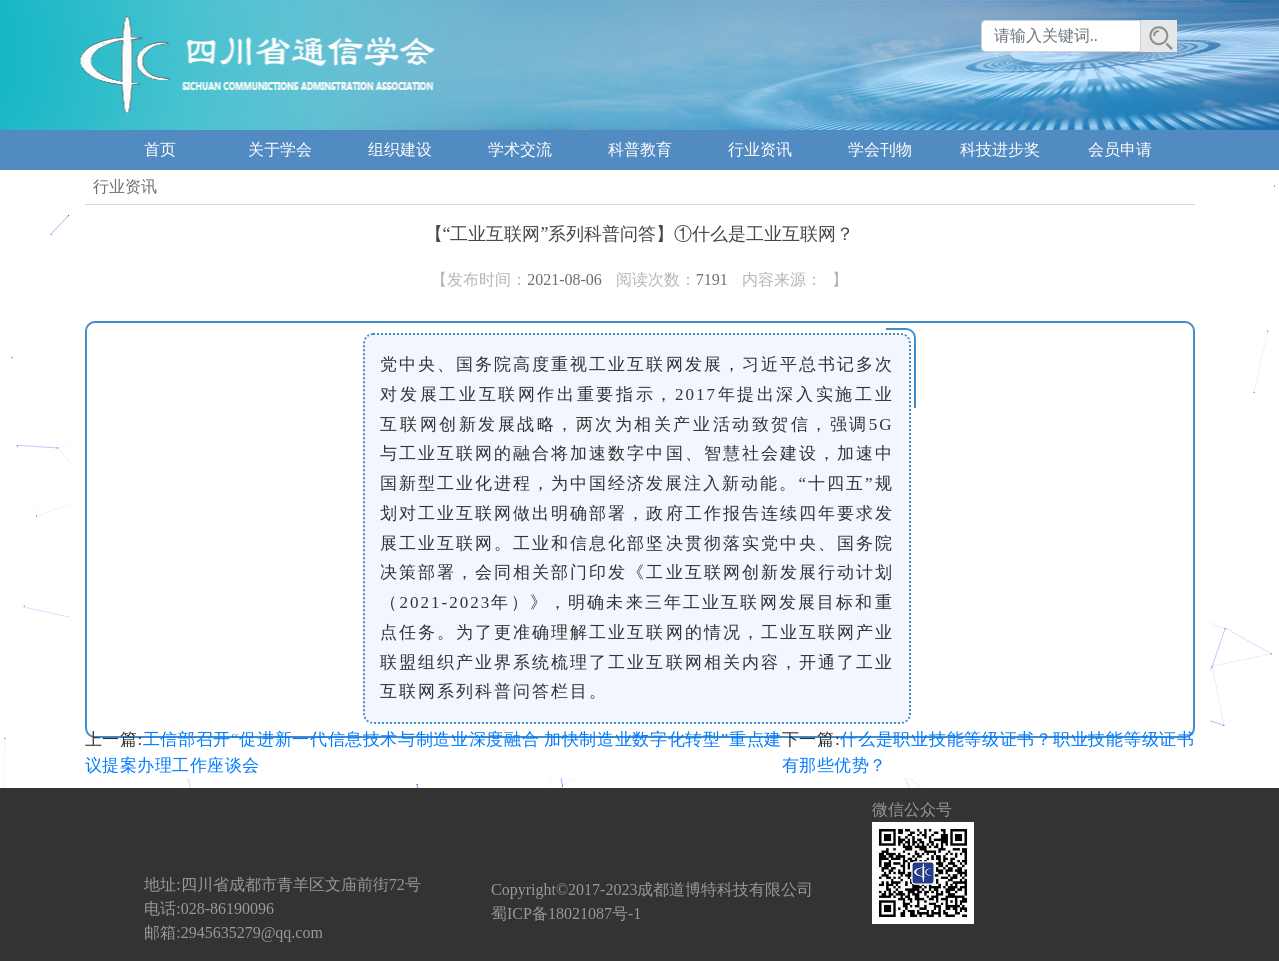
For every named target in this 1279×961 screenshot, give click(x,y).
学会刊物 (880, 149)
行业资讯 (760, 149)
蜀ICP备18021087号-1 (566, 913)
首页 (160, 149)
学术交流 (520, 149)
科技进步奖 (1000, 149)
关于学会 (280, 149)
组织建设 (400, 149)
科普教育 (640, 149)
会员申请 (1120, 149)
